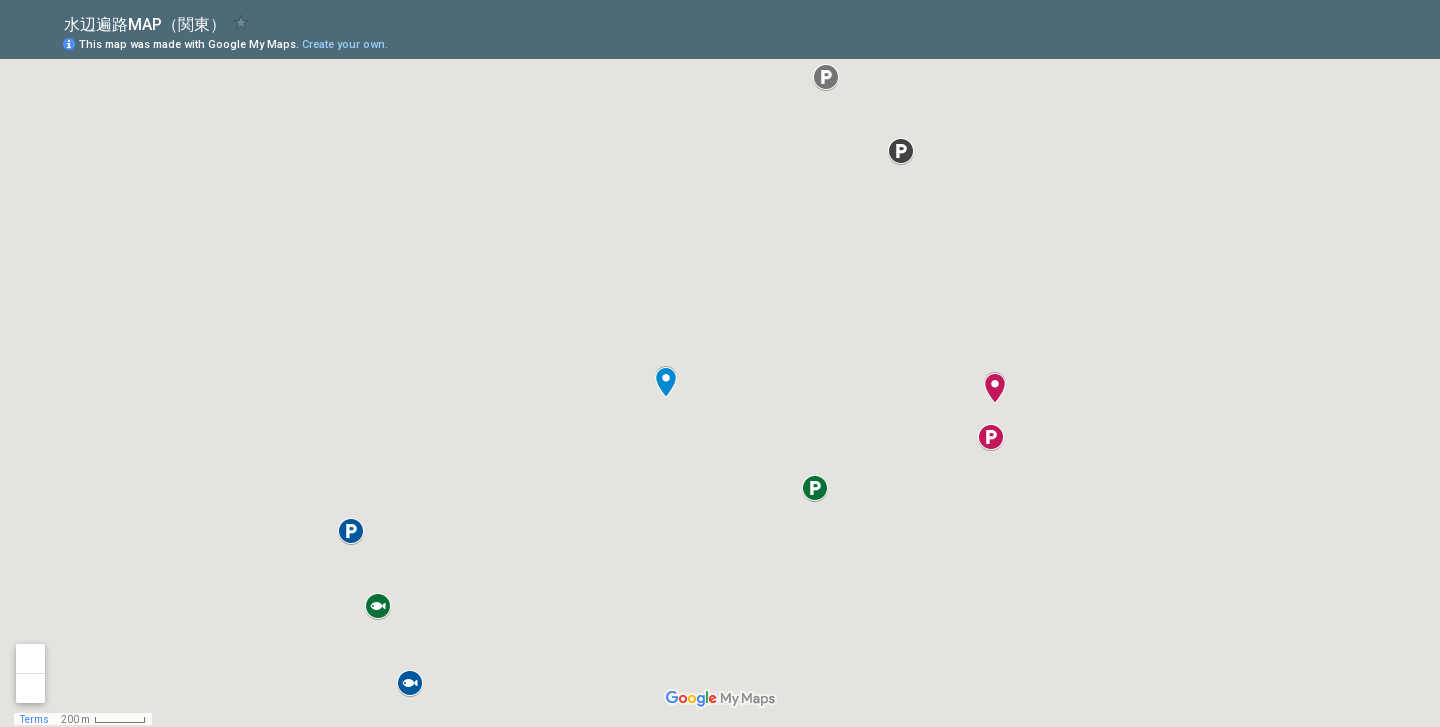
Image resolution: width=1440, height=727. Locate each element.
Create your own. (345, 44)
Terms (34, 719)
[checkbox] (241, 22)
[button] (1345, 43)
